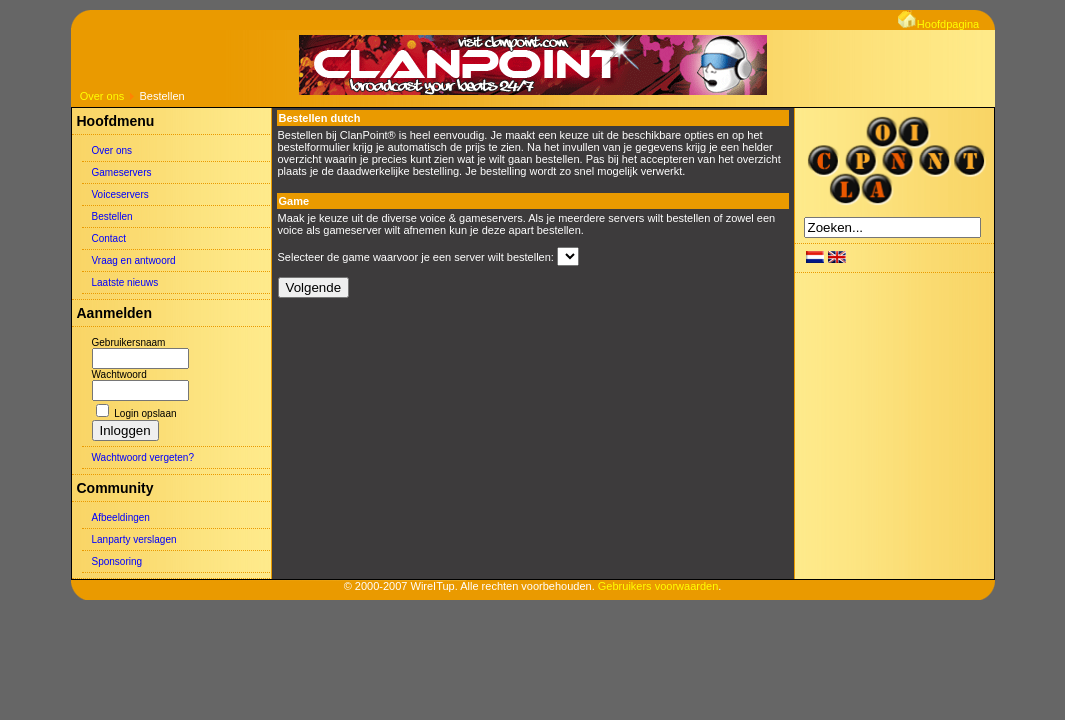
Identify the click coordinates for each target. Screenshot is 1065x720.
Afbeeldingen (121, 517)
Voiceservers (120, 194)
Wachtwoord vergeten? (143, 457)
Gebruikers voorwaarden (658, 586)
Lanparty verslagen (134, 539)
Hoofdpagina (938, 24)
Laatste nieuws (125, 282)
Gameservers (122, 172)
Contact (109, 238)
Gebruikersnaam (129, 342)
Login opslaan (145, 413)
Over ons (102, 96)
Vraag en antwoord (134, 260)
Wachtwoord (119, 374)
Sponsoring (117, 561)
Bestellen (112, 216)
